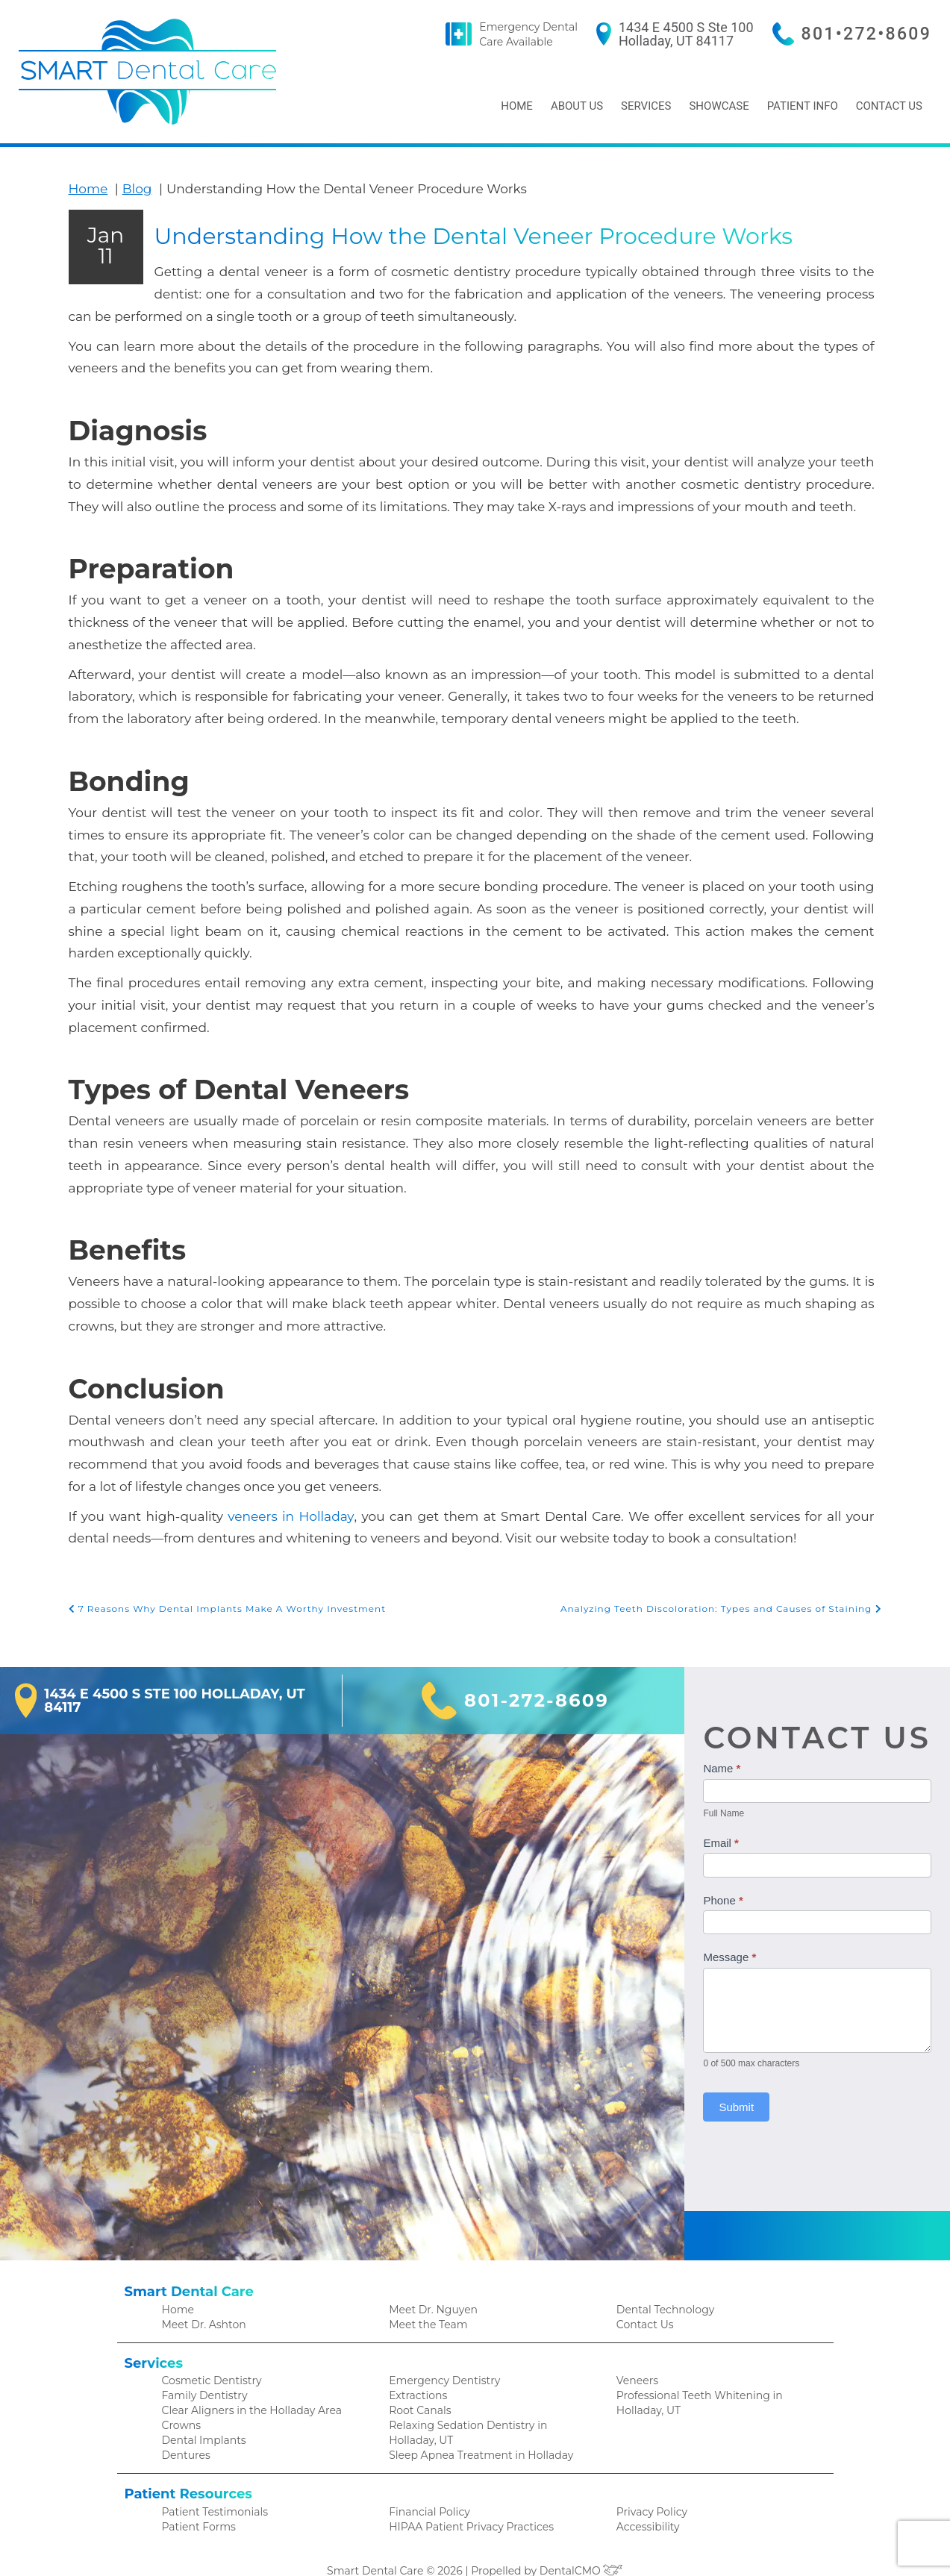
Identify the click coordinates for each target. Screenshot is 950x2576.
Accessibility (645, 2505)
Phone (729, 1871)
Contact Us (888, 106)
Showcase (716, 106)
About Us (574, 106)
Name (728, 1740)
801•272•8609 (872, 34)
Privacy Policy (648, 2489)
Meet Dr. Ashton (201, 2296)
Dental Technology (661, 2280)
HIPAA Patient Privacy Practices (464, 2505)
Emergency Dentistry (439, 2353)
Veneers (636, 2353)
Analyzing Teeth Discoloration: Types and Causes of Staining (730, 1580)
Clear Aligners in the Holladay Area (246, 2385)
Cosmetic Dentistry (208, 2353)
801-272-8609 (541, 1672)
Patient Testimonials (211, 2489)
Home (512, 106)
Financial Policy (426, 2489)
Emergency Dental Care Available (556, 34)
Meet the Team (425, 2296)
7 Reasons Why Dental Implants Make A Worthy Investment (217, 1580)
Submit (742, 2078)
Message (736, 1928)
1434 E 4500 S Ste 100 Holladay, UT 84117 (704, 34)
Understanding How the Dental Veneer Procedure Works (431, 336)
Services (643, 106)
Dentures (184, 2432)
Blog (130, 188)
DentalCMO (576, 2549)
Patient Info (800, 106)
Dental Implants (201, 2416)
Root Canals (417, 2385)
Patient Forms (196, 2505)
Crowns (180, 2400)
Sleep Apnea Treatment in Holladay (474, 2432)
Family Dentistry (201, 2369)
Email (728, 1814)
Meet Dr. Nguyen (430, 2280)
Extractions (416, 2369)
